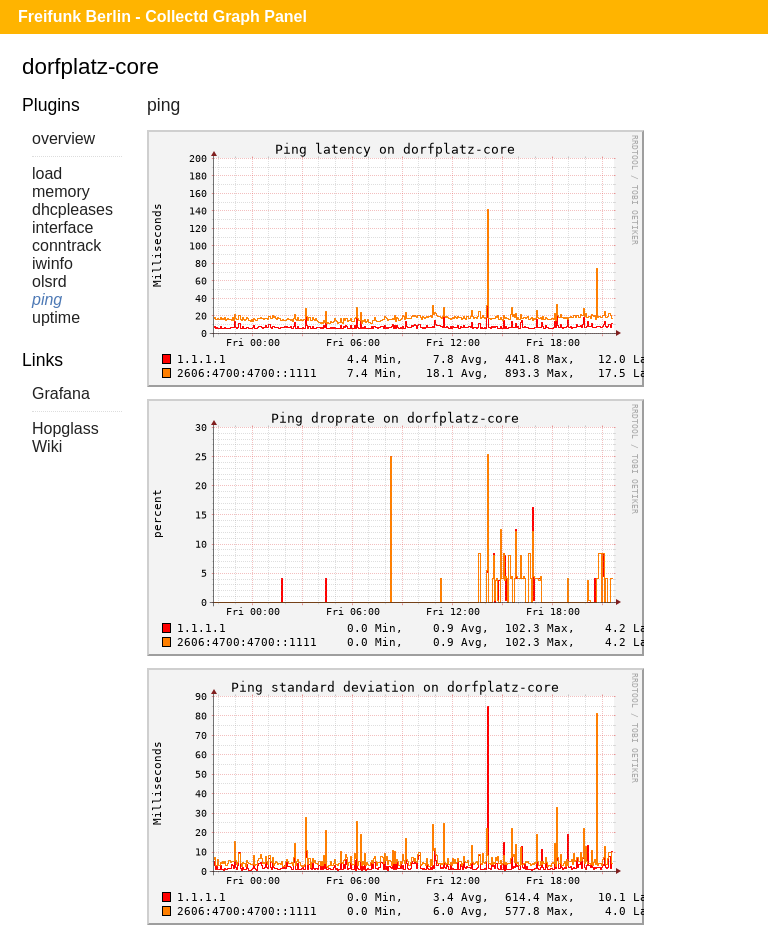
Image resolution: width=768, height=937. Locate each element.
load (47, 173)
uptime (56, 317)
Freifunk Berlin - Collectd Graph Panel (162, 16)
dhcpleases (72, 209)
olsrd (49, 281)
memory (61, 191)
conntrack (66, 245)
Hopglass (65, 428)
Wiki (47, 446)
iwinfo (52, 263)
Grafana (61, 393)
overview (63, 138)
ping (47, 299)
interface (62, 227)
